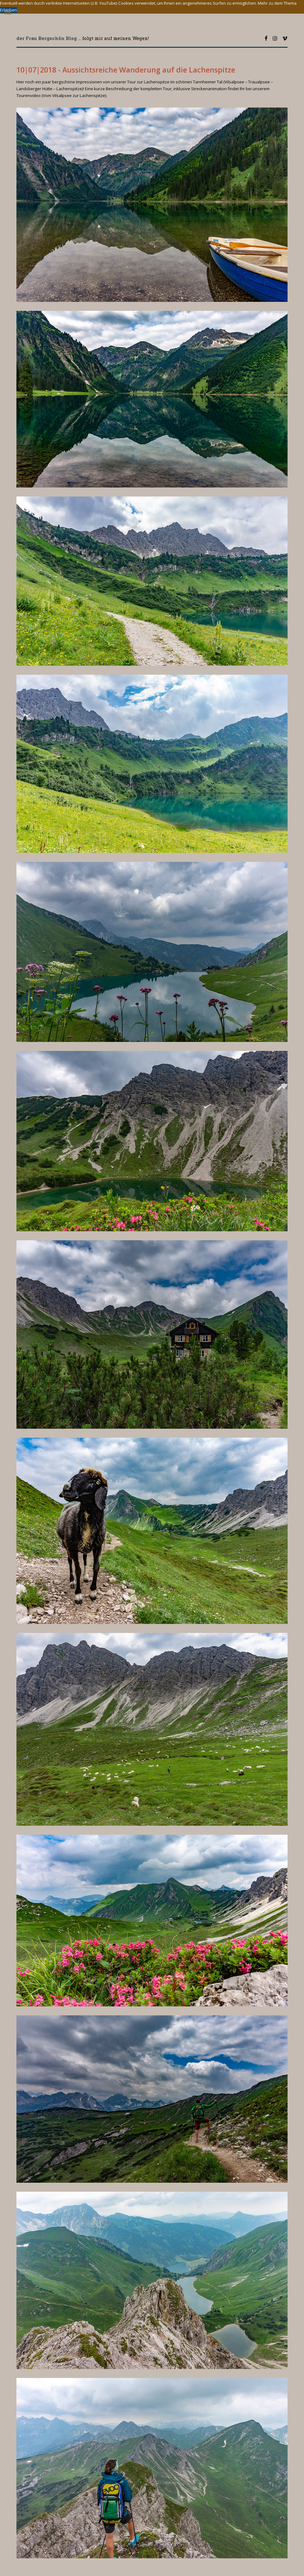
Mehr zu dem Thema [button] (277, 3)
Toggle (11, 11)
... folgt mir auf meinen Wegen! (82, 38)
